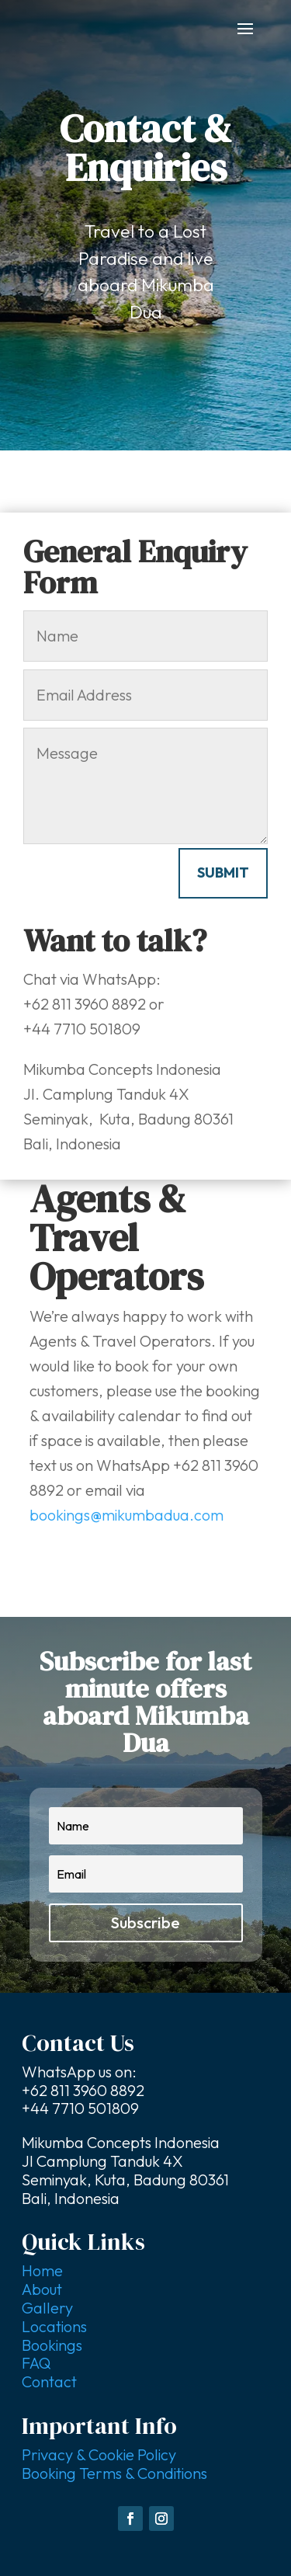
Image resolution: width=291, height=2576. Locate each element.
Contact (49, 2381)
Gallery (47, 2307)
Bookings (52, 2345)
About (42, 2289)
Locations (54, 2326)
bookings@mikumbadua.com (126, 1514)
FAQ (36, 2363)
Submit (223, 872)
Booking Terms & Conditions (114, 2473)
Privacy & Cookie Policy (99, 2454)
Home (42, 2270)
